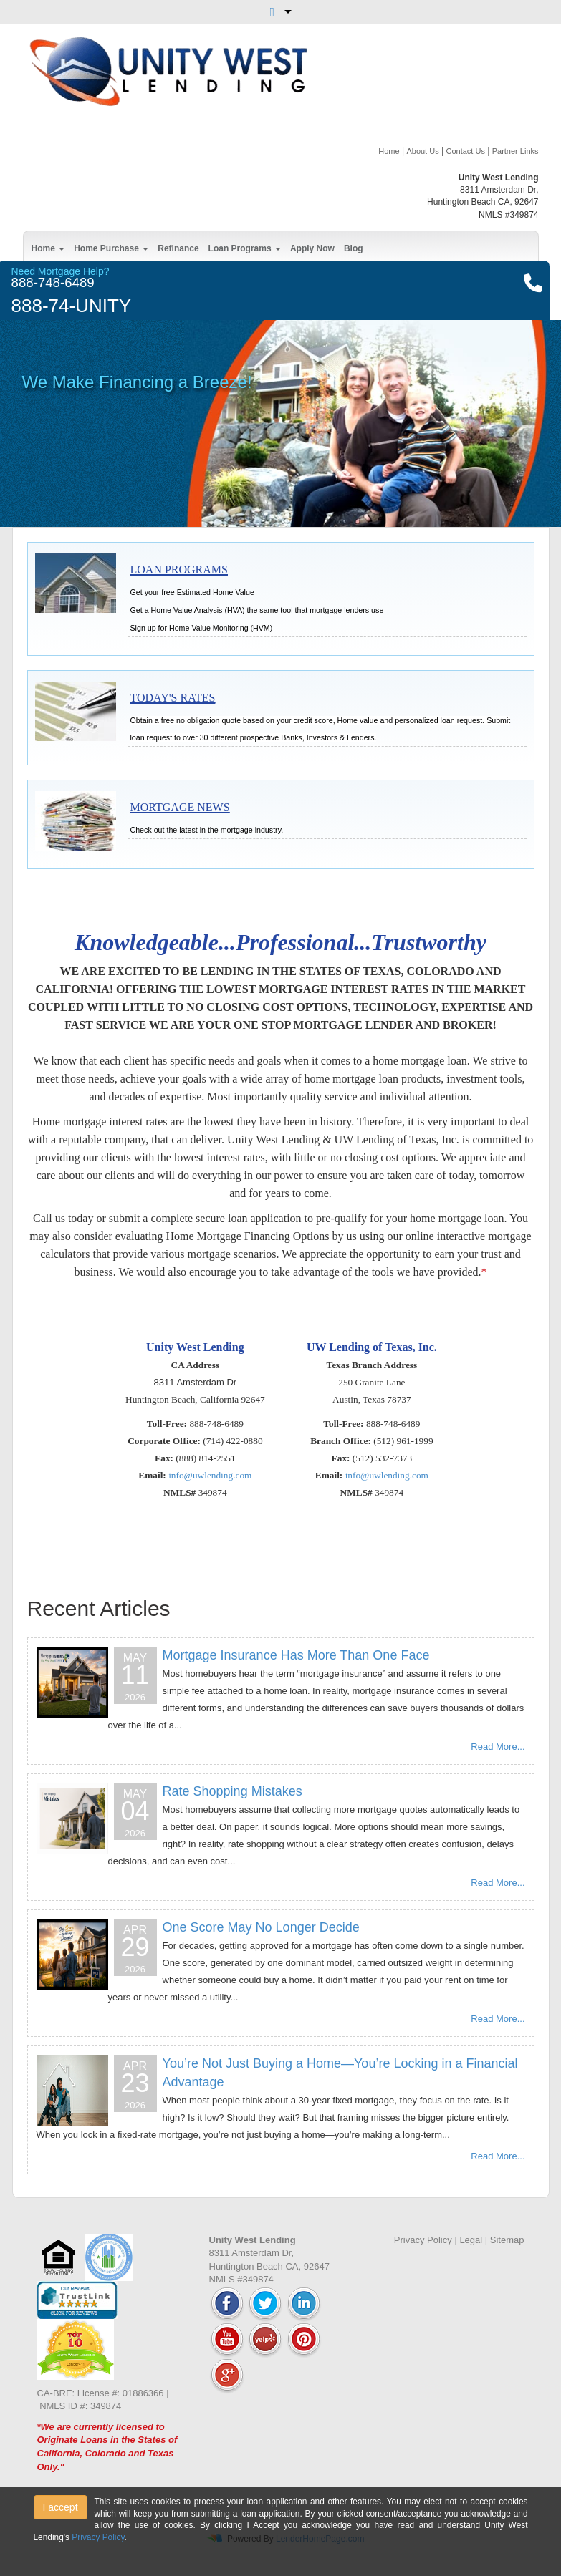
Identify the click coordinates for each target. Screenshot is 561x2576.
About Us (422, 151)
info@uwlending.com (209, 1475)
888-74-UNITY (71, 305)
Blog (353, 248)
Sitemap (507, 2239)
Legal (470, 2239)
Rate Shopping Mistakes (232, 1791)
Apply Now (312, 248)
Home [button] (48, 248)
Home (388, 151)
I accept (60, 2507)
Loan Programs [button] (244, 248)
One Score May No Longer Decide (261, 1927)
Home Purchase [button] (111, 248)
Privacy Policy (423, 2239)
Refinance (178, 248)
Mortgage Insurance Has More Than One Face (296, 1655)
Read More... (497, 1746)
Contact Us (465, 151)
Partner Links (515, 151)
